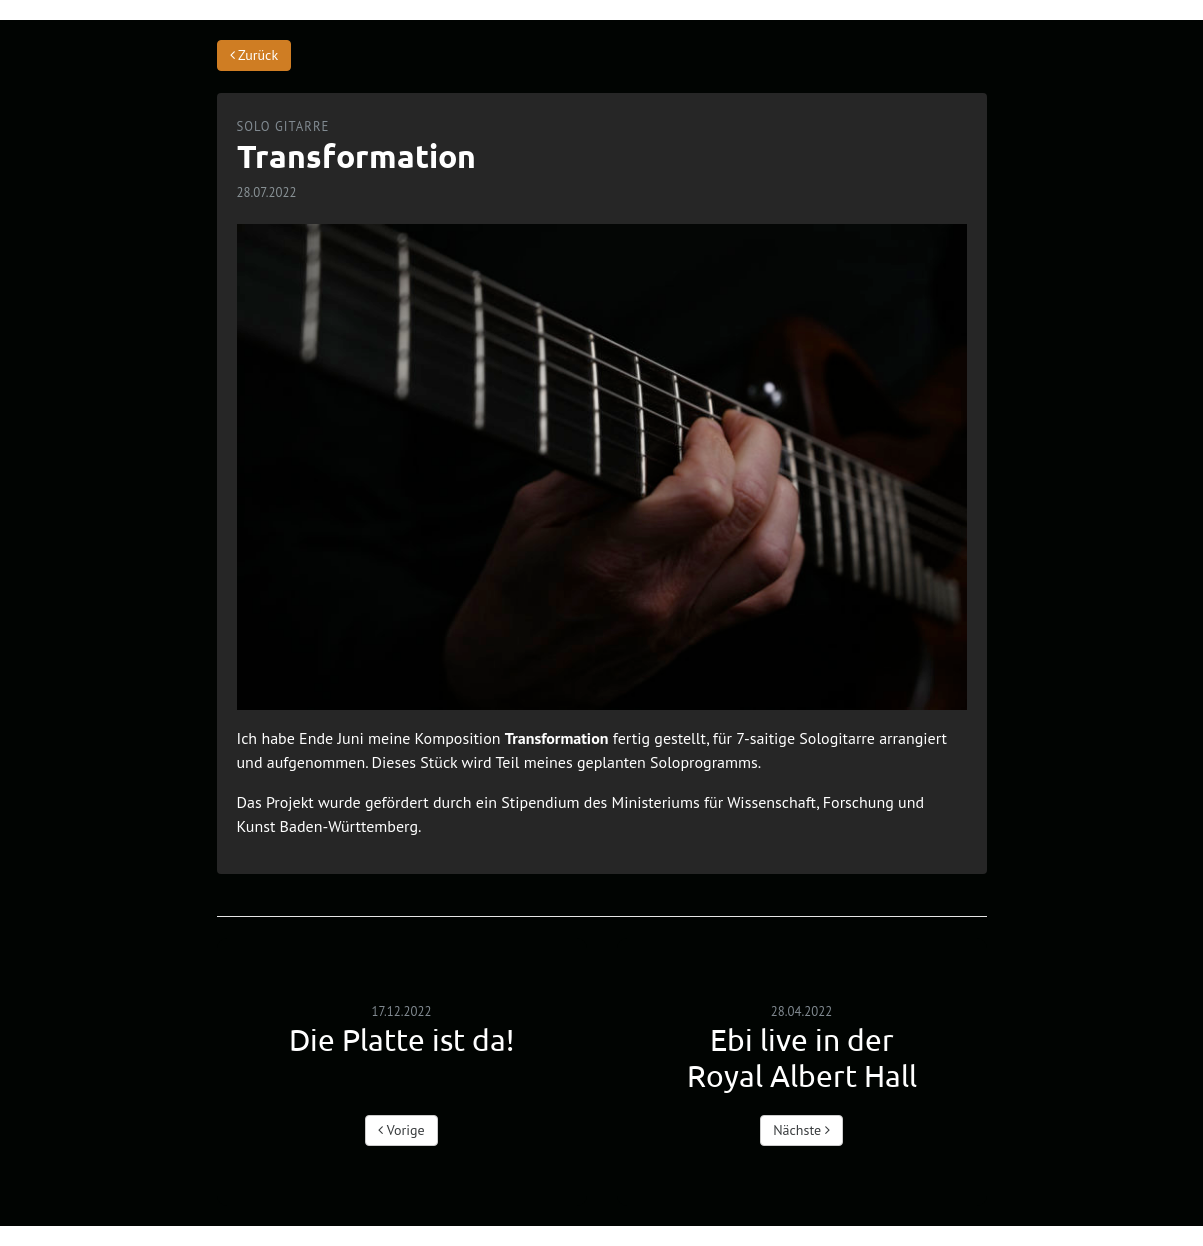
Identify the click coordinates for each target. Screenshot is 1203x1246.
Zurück (254, 55)
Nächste (801, 1130)
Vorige (401, 1130)
